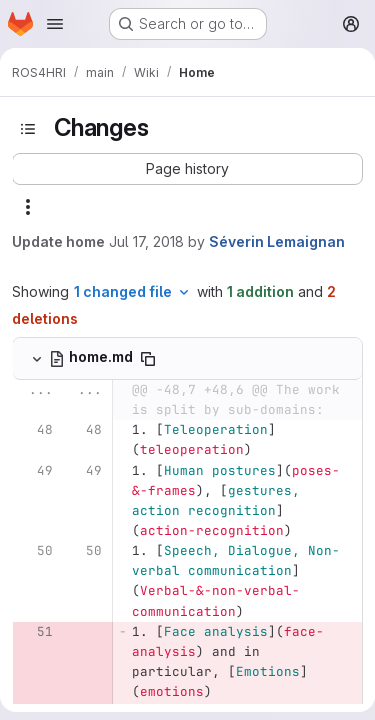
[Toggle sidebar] (28, 129)
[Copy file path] (148, 359)
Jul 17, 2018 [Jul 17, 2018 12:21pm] (146, 241)
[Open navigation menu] (55, 24)
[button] (187, 169)
